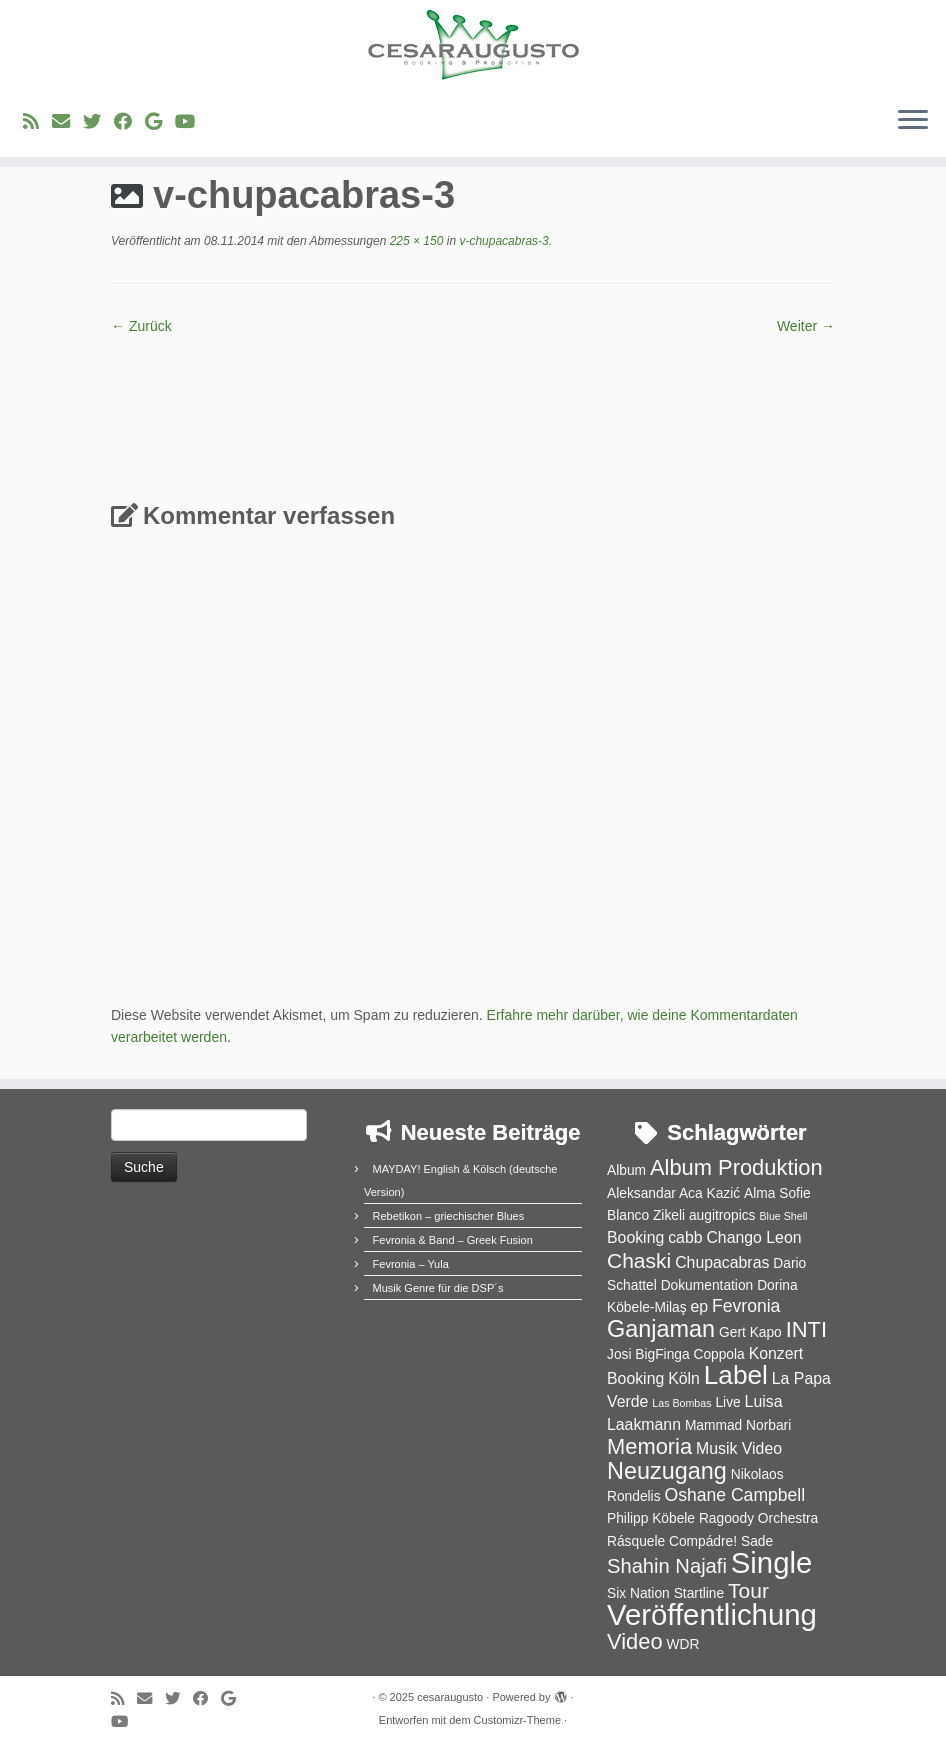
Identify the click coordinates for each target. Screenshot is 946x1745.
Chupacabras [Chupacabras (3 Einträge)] (722, 1262)
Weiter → (806, 326)
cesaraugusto (450, 1697)
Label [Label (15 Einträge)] (736, 1375)
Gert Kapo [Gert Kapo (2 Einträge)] (750, 1332)
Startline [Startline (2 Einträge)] (699, 1593)
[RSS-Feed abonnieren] (37, 122)
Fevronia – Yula (411, 1264)
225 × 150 (414, 241)
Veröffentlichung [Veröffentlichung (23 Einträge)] (712, 1614)
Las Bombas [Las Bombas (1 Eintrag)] (681, 1403)
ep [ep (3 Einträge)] (699, 1306)
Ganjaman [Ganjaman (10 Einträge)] (661, 1329)
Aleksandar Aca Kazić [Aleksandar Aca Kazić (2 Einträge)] (673, 1193)
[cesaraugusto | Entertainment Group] (473, 45)
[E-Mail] (67, 122)
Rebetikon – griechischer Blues (449, 1216)
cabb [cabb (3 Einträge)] (685, 1237)
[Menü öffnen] (913, 121)
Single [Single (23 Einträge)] (772, 1562)
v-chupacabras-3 (502, 241)
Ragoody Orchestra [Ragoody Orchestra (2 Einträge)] (758, 1518)
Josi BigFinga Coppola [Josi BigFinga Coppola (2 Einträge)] (676, 1354)
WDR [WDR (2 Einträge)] (682, 1644)
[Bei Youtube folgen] (191, 122)
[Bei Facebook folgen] (129, 122)
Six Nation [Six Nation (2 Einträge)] (638, 1593)
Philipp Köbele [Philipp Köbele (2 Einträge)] (651, 1518)
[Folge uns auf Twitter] (98, 122)
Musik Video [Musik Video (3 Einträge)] (739, 1448)
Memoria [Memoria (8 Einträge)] (649, 1446)
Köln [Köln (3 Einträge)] (684, 1378)
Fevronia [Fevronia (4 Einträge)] (746, 1306)
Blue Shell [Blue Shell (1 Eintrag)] (783, 1216)
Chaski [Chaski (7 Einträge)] (639, 1260)
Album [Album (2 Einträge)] (626, 1170)
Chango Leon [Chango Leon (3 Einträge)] (753, 1237)
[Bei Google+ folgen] (160, 122)
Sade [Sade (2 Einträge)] (757, 1541)
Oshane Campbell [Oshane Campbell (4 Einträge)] (734, 1495)
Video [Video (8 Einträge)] (635, 1641)
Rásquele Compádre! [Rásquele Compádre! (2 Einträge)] (672, 1541)
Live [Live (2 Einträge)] (727, 1402)
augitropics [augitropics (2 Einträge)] (722, 1215)
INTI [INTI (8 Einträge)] (806, 1329)
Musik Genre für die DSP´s (438, 1288)
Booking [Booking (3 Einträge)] (635, 1237)
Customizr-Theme (517, 1720)
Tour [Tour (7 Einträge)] (748, 1590)
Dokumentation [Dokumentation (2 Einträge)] (707, 1285)
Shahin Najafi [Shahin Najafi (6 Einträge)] (667, 1566)
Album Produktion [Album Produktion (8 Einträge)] (736, 1167)
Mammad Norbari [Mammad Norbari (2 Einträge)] (738, 1425)
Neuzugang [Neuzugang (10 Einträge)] (667, 1471)
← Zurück (141, 326)
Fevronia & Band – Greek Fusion (453, 1240)
